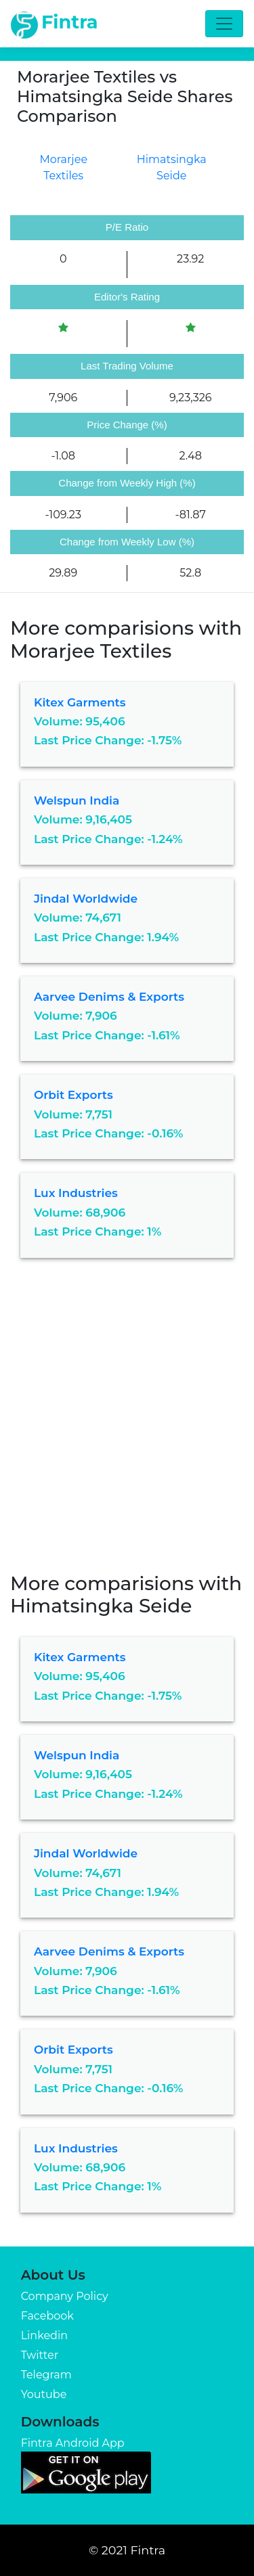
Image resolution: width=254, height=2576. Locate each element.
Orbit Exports (73, 1095)
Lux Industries (76, 1193)
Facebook (47, 2315)
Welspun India (76, 800)
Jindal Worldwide (85, 898)
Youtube (44, 2394)
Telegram (46, 2374)
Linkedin (44, 2335)
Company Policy (64, 2296)
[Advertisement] (127, 1425)
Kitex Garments (80, 702)
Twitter (39, 2355)
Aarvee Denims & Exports (109, 996)
